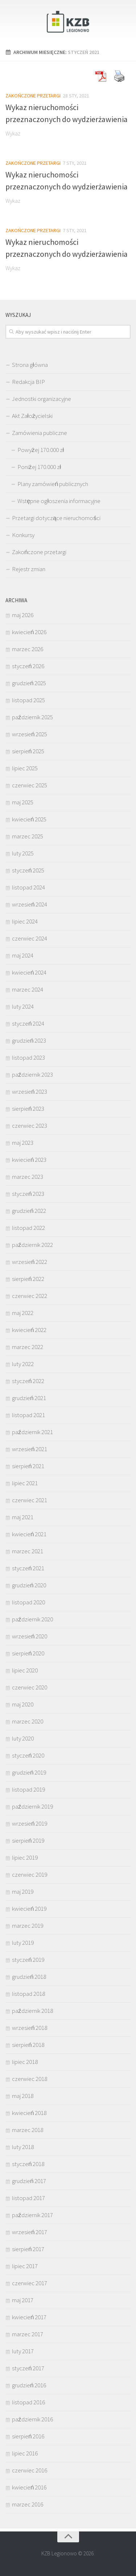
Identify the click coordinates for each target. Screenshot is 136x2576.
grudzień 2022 (29, 1211)
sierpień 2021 (28, 1466)
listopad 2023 (28, 1057)
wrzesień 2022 (29, 1262)
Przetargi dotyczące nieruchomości (56, 518)
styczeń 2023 (28, 1194)
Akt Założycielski (32, 416)
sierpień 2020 (28, 1653)
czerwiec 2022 (29, 1296)
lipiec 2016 (25, 2453)
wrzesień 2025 (29, 734)
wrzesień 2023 (29, 1092)
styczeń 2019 (28, 1960)
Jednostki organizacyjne (41, 399)
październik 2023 (32, 1074)
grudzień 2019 (29, 1772)
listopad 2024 (28, 887)
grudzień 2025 (29, 683)
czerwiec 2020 (29, 1687)
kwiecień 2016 (29, 2487)
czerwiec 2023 (29, 1126)
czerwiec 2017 (29, 2283)
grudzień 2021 (29, 1398)
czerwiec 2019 (29, 1874)
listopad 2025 (28, 700)
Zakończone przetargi (33, 95)
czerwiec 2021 (29, 1500)
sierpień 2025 (28, 751)
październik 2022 (32, 1245)
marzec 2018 (27, 2130)
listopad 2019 (28, 1789)
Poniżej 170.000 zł (39, 467)
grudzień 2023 (29, 1040)
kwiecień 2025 (29, 819)
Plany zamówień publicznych (52, 484)
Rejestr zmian (28, 569)
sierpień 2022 (28, 1279)
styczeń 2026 (28, 666)
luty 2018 (23, 2147)
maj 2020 (22, 1704)
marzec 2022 (27, 1347)
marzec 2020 (27, 1721)
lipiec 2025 (25, 768)
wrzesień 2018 (29, 2028)
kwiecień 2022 (29, 1330)
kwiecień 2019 (29, 1909)
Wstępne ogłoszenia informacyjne (58, 501)
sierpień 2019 (28, 1840)
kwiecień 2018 (29, 2113)
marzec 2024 (27, 989)
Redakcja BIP (28, 382)
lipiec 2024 (25, 921)
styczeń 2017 (28, 2368)
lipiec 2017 (25, 2266)
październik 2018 (32, 2011)
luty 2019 (23, 1943)
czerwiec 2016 (29, 2470)
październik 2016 (32, 2419)
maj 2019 (22, 1892)
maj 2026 (22, 615)
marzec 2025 (27, 836)
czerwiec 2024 (29, 938)
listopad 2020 (28, 1602)
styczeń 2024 (28, 1023)
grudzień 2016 (29, 2385)
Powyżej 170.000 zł (40, 450)
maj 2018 (22, 2096)
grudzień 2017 (29, 2181)
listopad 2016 (28, 2402)
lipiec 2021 (25, 1483)
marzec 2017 (27, 2334)
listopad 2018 (28, 1994)
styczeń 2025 (28, 870)
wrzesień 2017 (29, 2232)
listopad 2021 (28, 1415)
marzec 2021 (27, 1551)
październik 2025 (32, 717)
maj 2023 (22, 1143)
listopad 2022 (28, 1228)
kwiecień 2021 (29, 1534)
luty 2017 (23, 2351)
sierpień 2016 (28, 2436)
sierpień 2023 (28, 1109)
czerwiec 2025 (29, 785)
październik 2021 (32, 1432)
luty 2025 (23, 853)
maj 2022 (22, 1313)
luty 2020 (23, 1738)
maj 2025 (22, 802)
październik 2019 (32, 1806)
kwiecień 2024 (29, 972)
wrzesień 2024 (29, 904)
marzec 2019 (27, 1926)
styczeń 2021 (28, 1568)
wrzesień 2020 (29, 1636)
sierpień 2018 (28, 2045)
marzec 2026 (27, 649)
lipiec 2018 (25, 2062)
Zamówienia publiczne (39, 433)
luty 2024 (23, 1006)
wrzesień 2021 (29, 1449)
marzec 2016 (27, 2504)
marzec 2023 (27, 1177)
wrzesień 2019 (29, 1823)
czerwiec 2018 (29, 2079)
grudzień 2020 (29, 1585)
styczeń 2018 (28, 2164)
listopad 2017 (28, 2198)
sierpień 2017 (28, 2249)
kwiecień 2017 (29, 2317)
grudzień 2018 (29, 1977)
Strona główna (30, 365)
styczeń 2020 (28, 1755)
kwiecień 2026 (29, 632)
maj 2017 (22, 2300)
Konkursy (23, 535)
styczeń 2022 (28, 1381)
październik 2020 (32, 1619)
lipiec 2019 (25, 1857)
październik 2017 (32, 2215)
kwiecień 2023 (29, 1160)
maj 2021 (22, 1517)
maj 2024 (22, 955)
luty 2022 (23, 1364)
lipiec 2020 (25, 1670)
